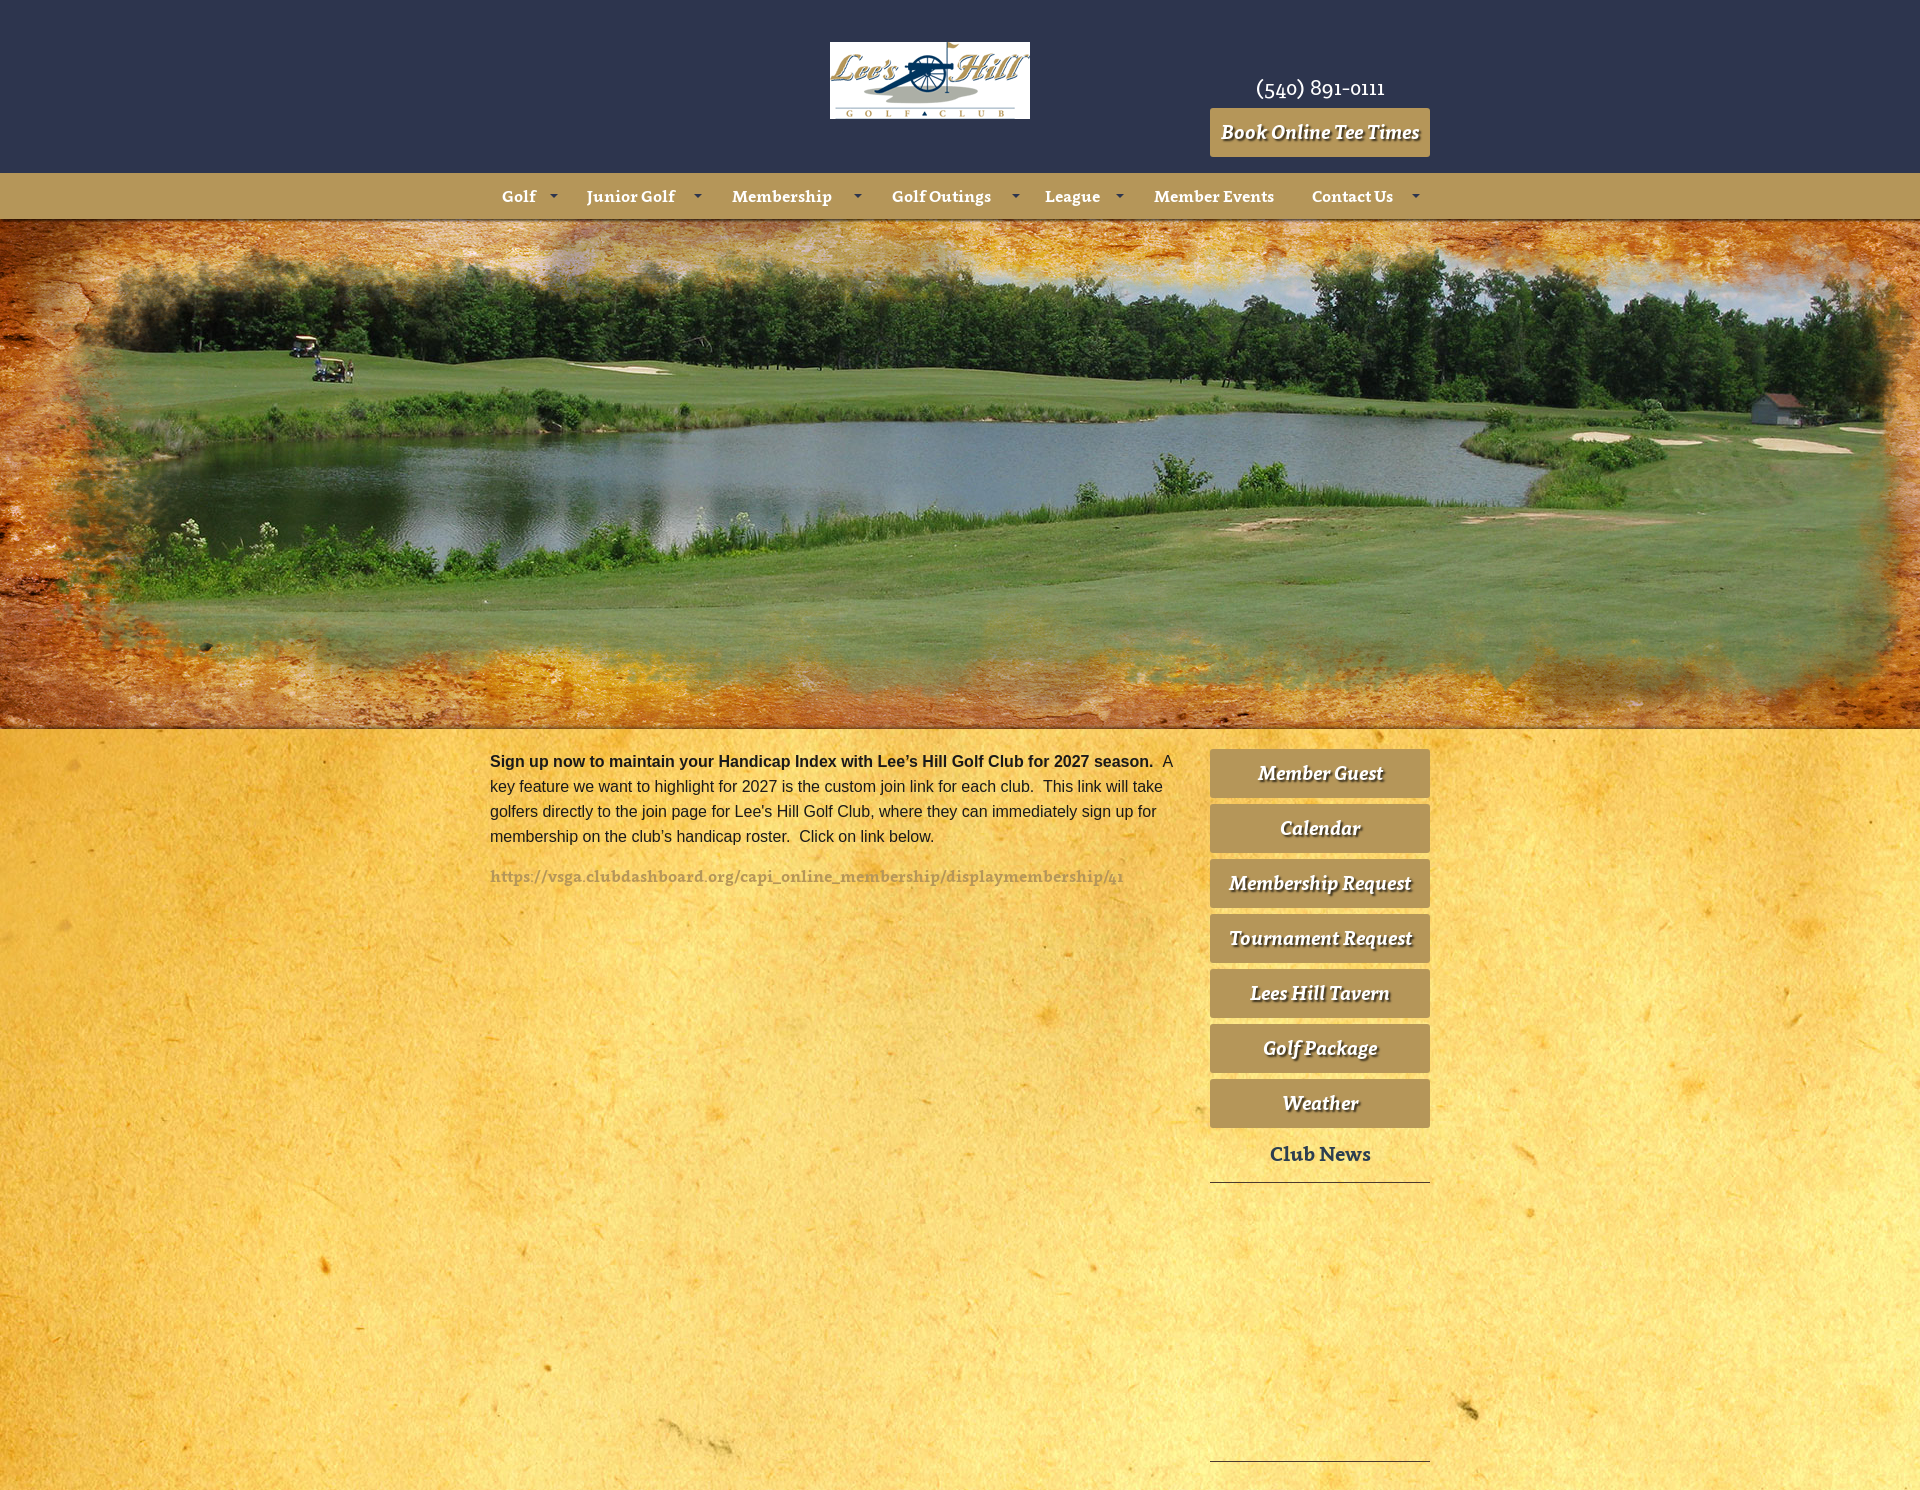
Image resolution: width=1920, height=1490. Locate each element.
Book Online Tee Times (1320, 132)
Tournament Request (1320, 938)
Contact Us (1352, 196)
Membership (782, 196)
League (1072, 196)
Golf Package (1320, 1048)
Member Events (1214, 196)
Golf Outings (941, 196)
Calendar (1320, 828)
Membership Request (1320, 883)
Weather (1320, 1103)
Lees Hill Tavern (1320, 993)
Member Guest (1320, 773)
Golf (519, 196)
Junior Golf (631, 196)
